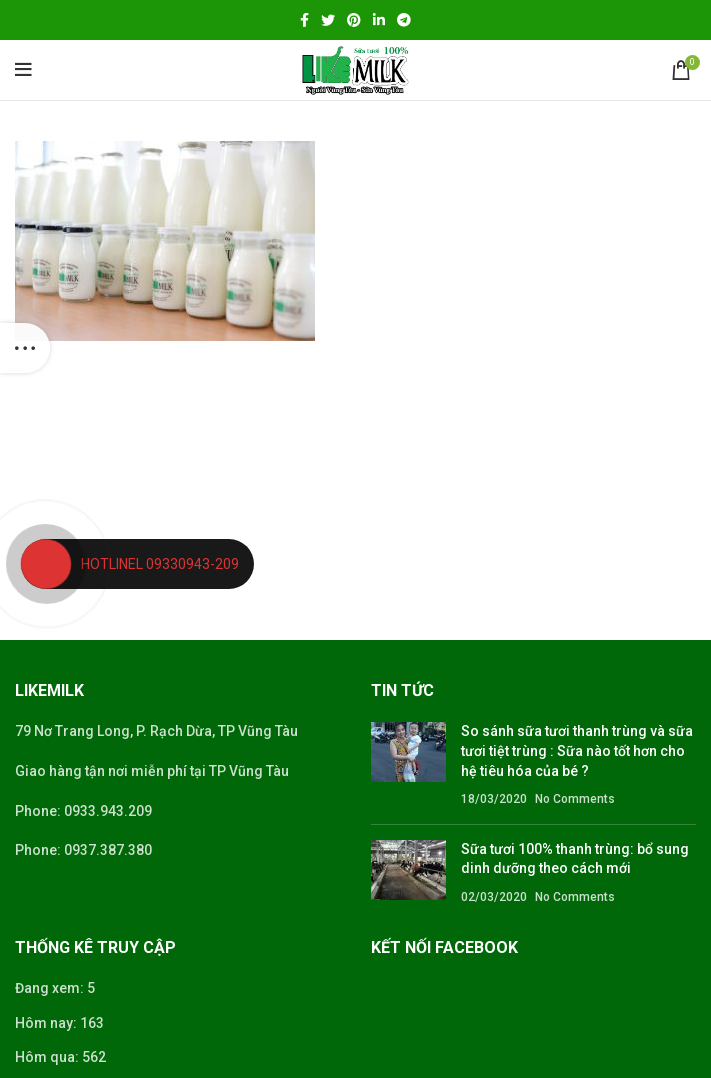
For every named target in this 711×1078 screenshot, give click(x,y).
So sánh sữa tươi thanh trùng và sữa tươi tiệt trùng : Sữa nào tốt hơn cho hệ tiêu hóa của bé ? (577, 750)
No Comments (575, 799)
